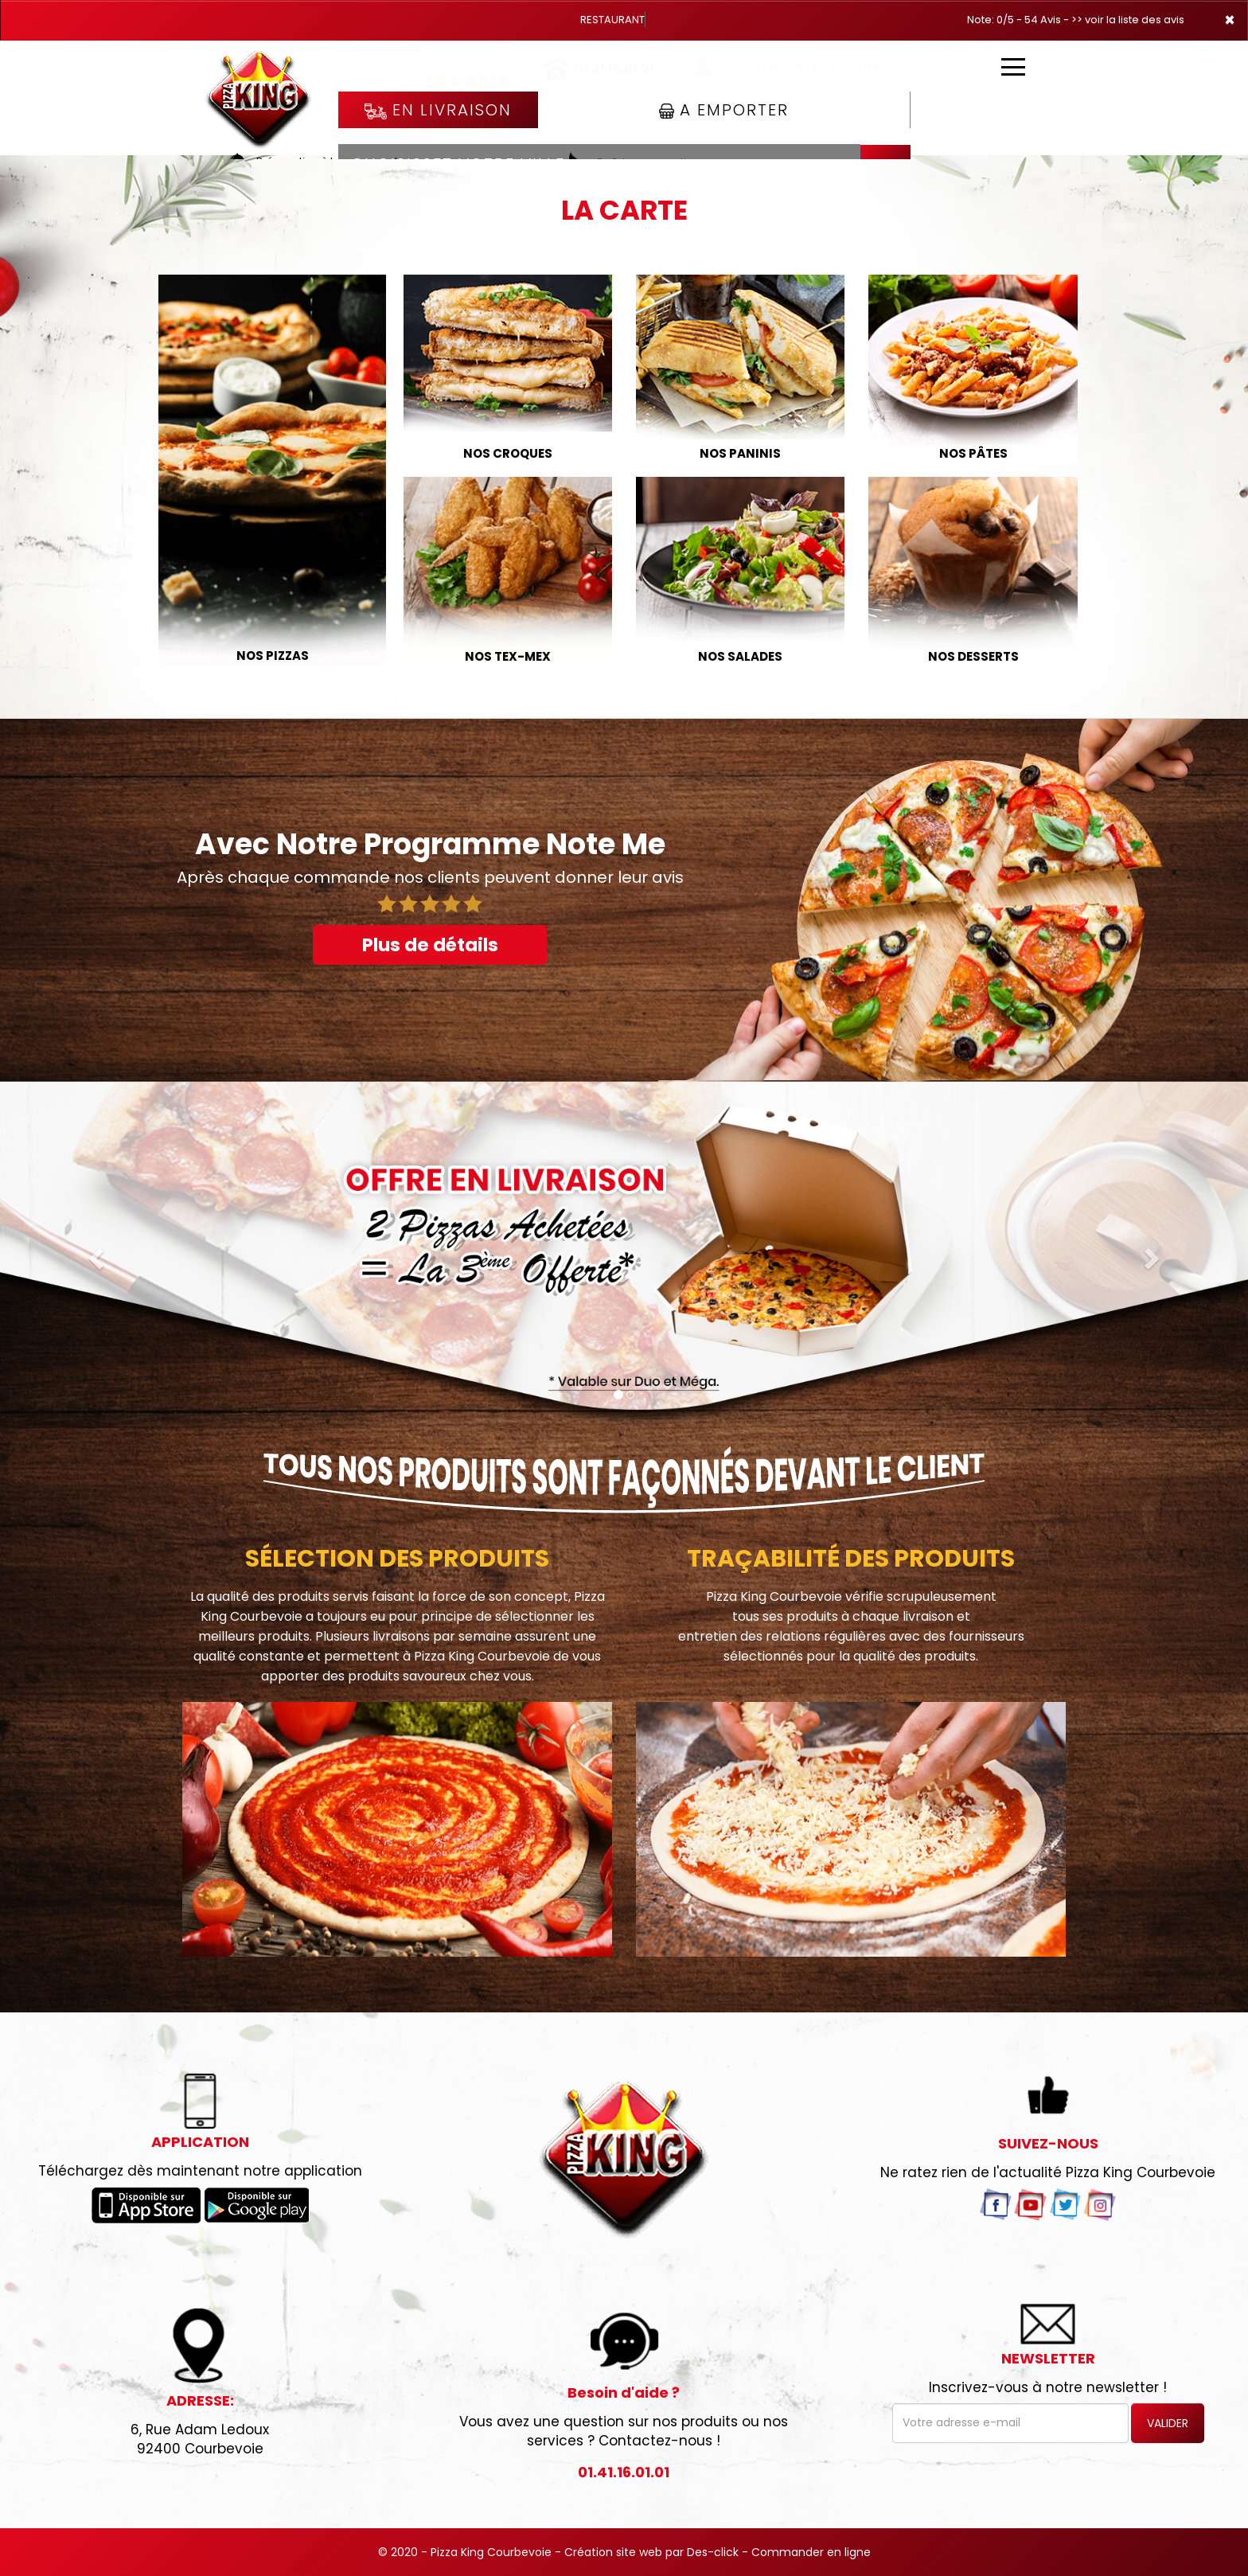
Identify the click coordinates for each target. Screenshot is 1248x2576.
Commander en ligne (811, 2552)
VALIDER (1167, 2423)
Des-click (713, 2552)
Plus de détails (430, 945)
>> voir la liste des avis (1127, 19)
